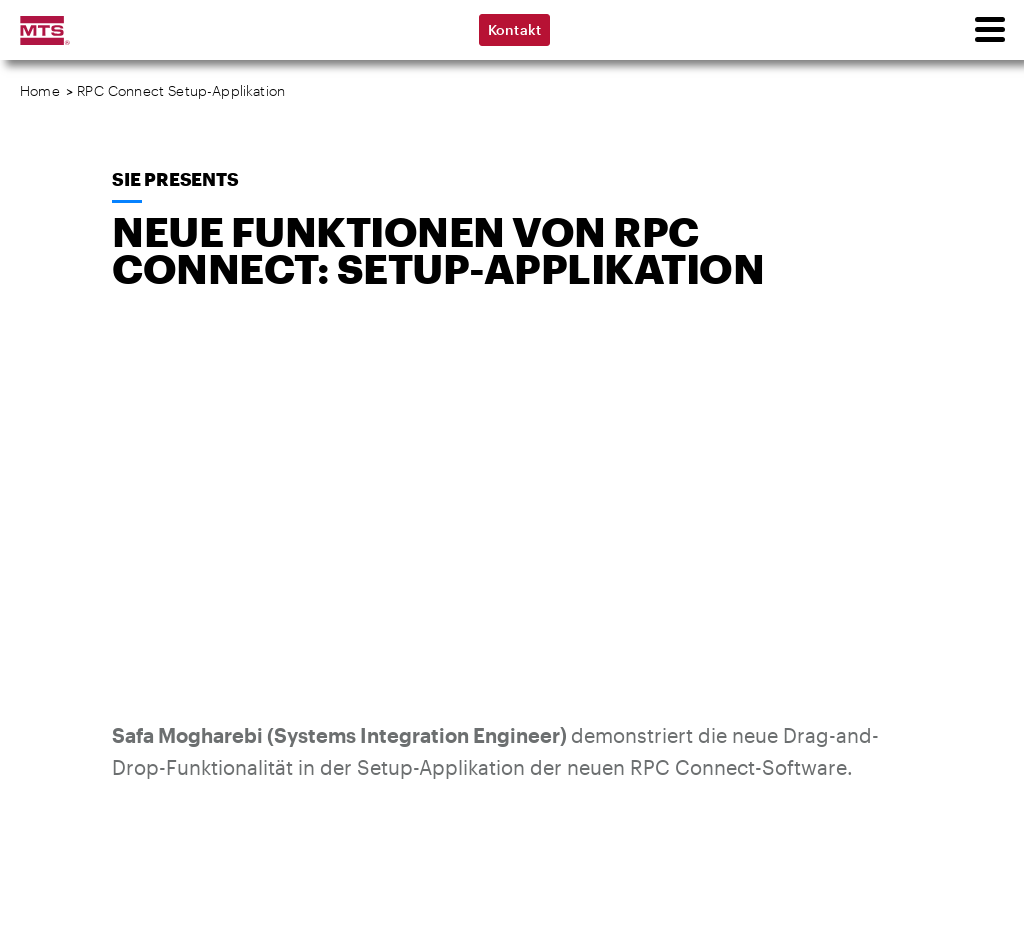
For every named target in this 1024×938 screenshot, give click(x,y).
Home (40, 90)
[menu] (989, 30)
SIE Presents (175, 179)
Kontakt (515, 29)
